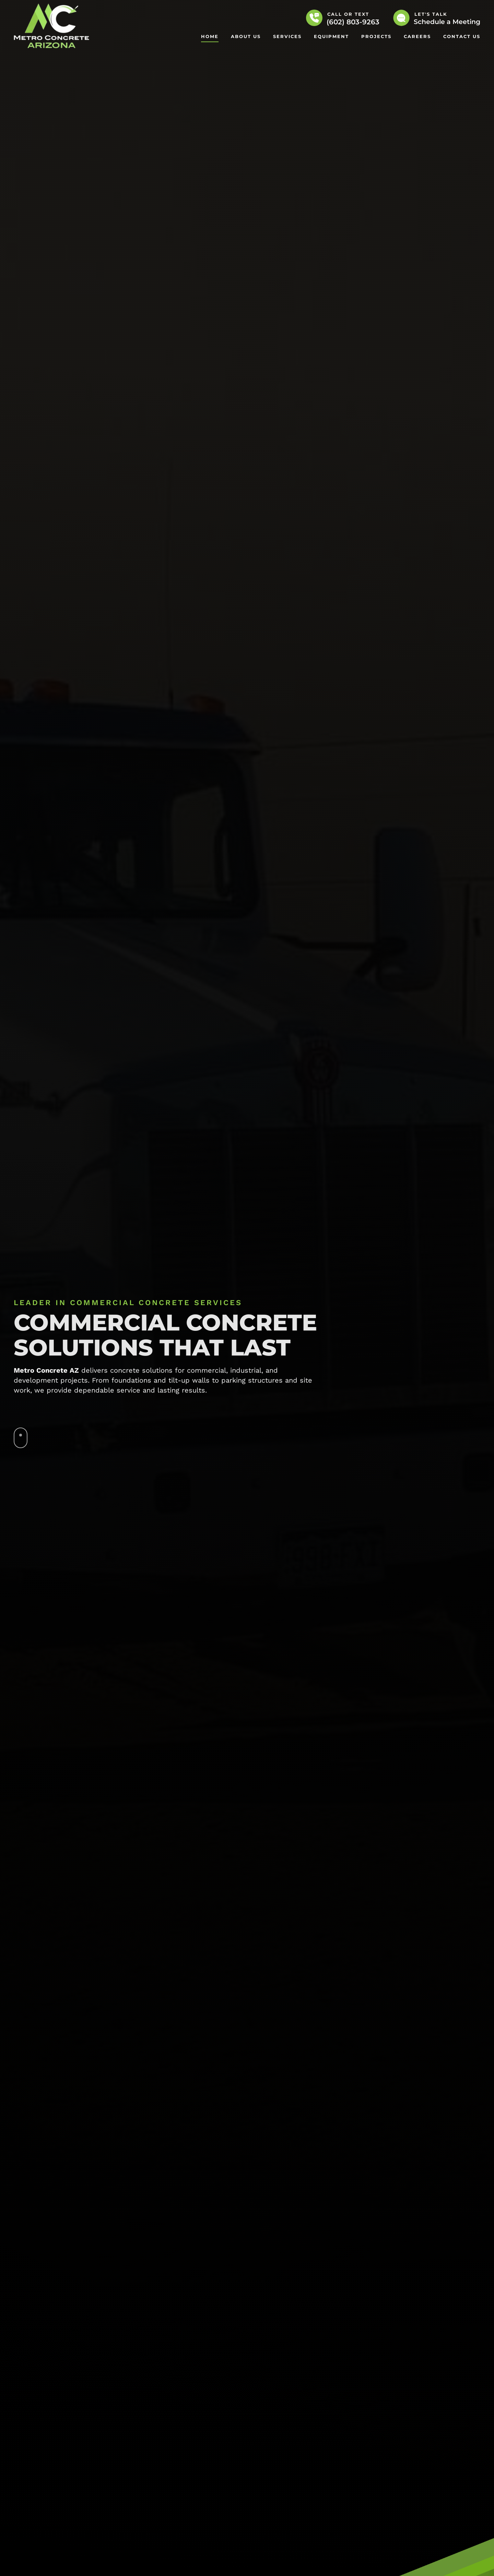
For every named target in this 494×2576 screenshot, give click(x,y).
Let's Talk (430, 14)
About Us (246, 36)
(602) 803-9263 (353, 22)
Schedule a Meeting (447, 22)
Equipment (331, 36)
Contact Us (461, 36)
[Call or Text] (314, 18)
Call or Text (348, 14)
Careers (417, 36)
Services (287, 36)
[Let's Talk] (401, 18)
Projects (376, 36)
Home (210, 36)
